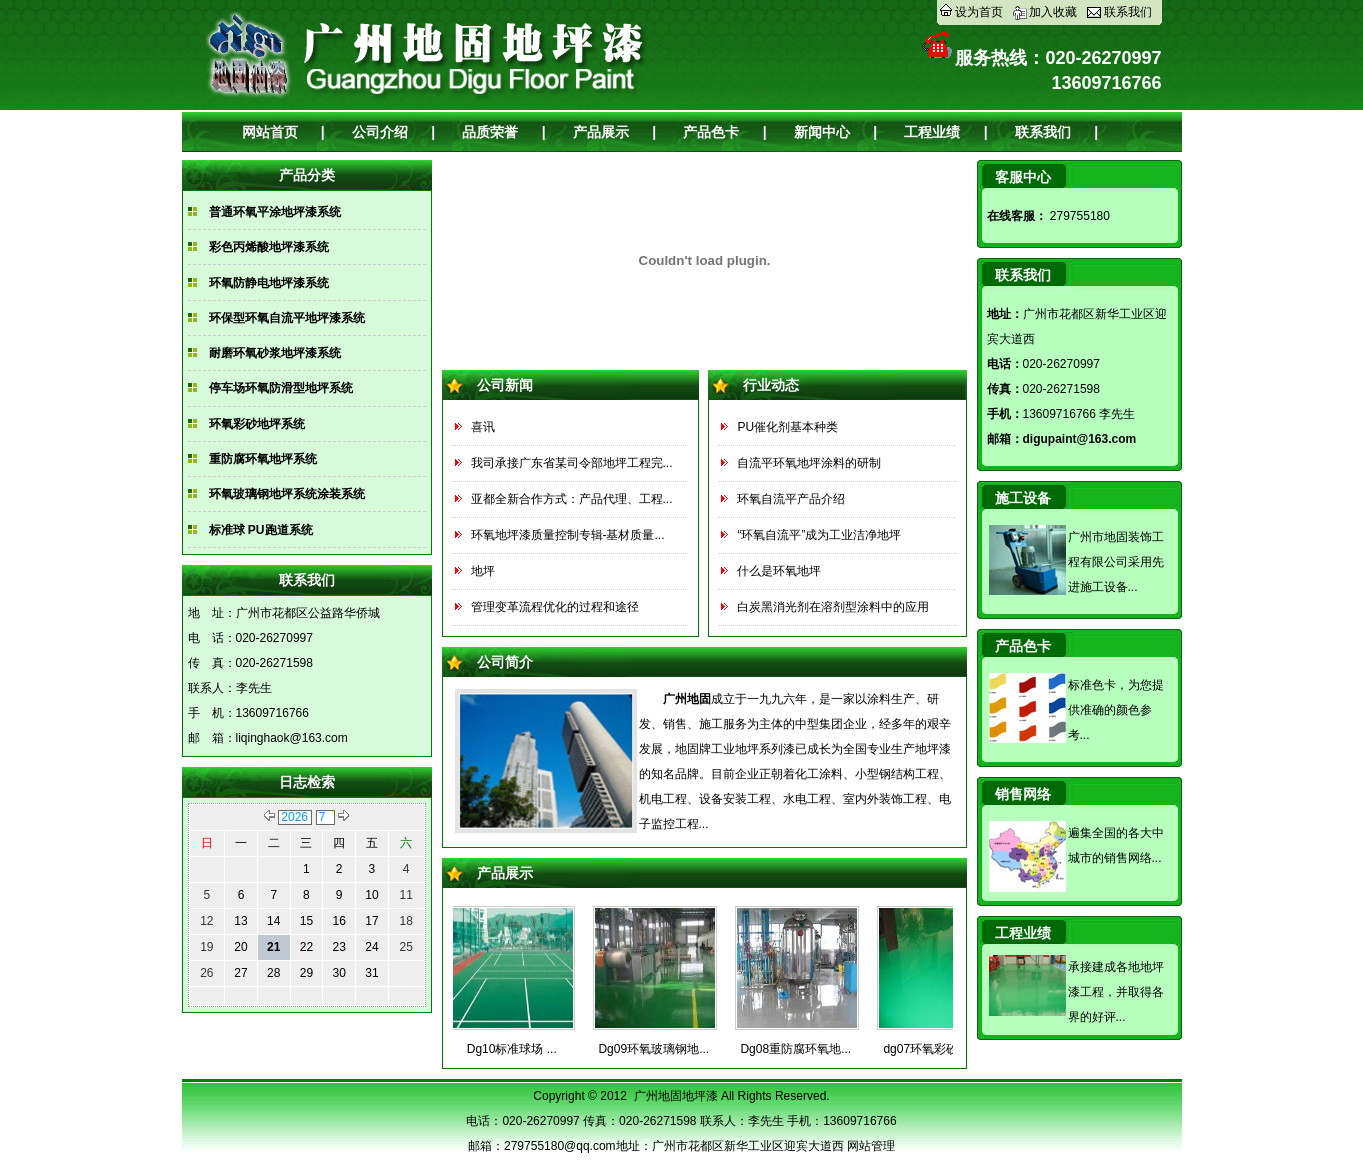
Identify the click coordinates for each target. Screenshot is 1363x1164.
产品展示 (601, 132)
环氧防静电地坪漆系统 (269, 283)
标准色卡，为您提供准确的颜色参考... (1116, 710)
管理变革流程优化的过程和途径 (555, 607)
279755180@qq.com (560, 1146)
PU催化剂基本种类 (787, 427)
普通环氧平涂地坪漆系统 (275, 212)
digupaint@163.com (1080, 439)
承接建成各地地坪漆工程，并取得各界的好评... (1116, 992)
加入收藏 (1053, 12)
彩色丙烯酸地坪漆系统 (269, 247)
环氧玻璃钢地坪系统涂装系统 (287, 494)
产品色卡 (711, 132)
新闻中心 (822, 132)
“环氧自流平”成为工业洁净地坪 (819, 535)
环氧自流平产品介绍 (791, 499)
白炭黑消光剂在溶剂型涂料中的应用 (833, 607)
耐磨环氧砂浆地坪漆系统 (275, 353)
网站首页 (270, 132)
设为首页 (979, 12)
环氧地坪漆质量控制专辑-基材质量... (568, 535)
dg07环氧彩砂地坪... (944, 1049)
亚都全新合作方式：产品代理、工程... (572, 499)
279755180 (1078, 216)
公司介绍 (380, 132)
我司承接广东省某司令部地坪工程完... (572, 463)
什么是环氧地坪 (779, 571)
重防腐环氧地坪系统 (263, 459)
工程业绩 (932, 132)
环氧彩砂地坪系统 (257, 424)
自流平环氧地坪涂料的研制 (809, 463)
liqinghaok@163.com (292, 738)
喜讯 (483, 427)
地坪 (483, 571)
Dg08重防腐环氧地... (802, 1049)
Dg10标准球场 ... (519, 1049)
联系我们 (1128, 12)
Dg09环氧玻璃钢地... (660, 1049)
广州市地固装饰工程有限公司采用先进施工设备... (1116, 562)
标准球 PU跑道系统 (261, 530)
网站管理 (871, 1146)
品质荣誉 (490, 132)
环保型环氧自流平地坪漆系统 (287, 318)
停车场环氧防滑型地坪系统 (281, 388)
